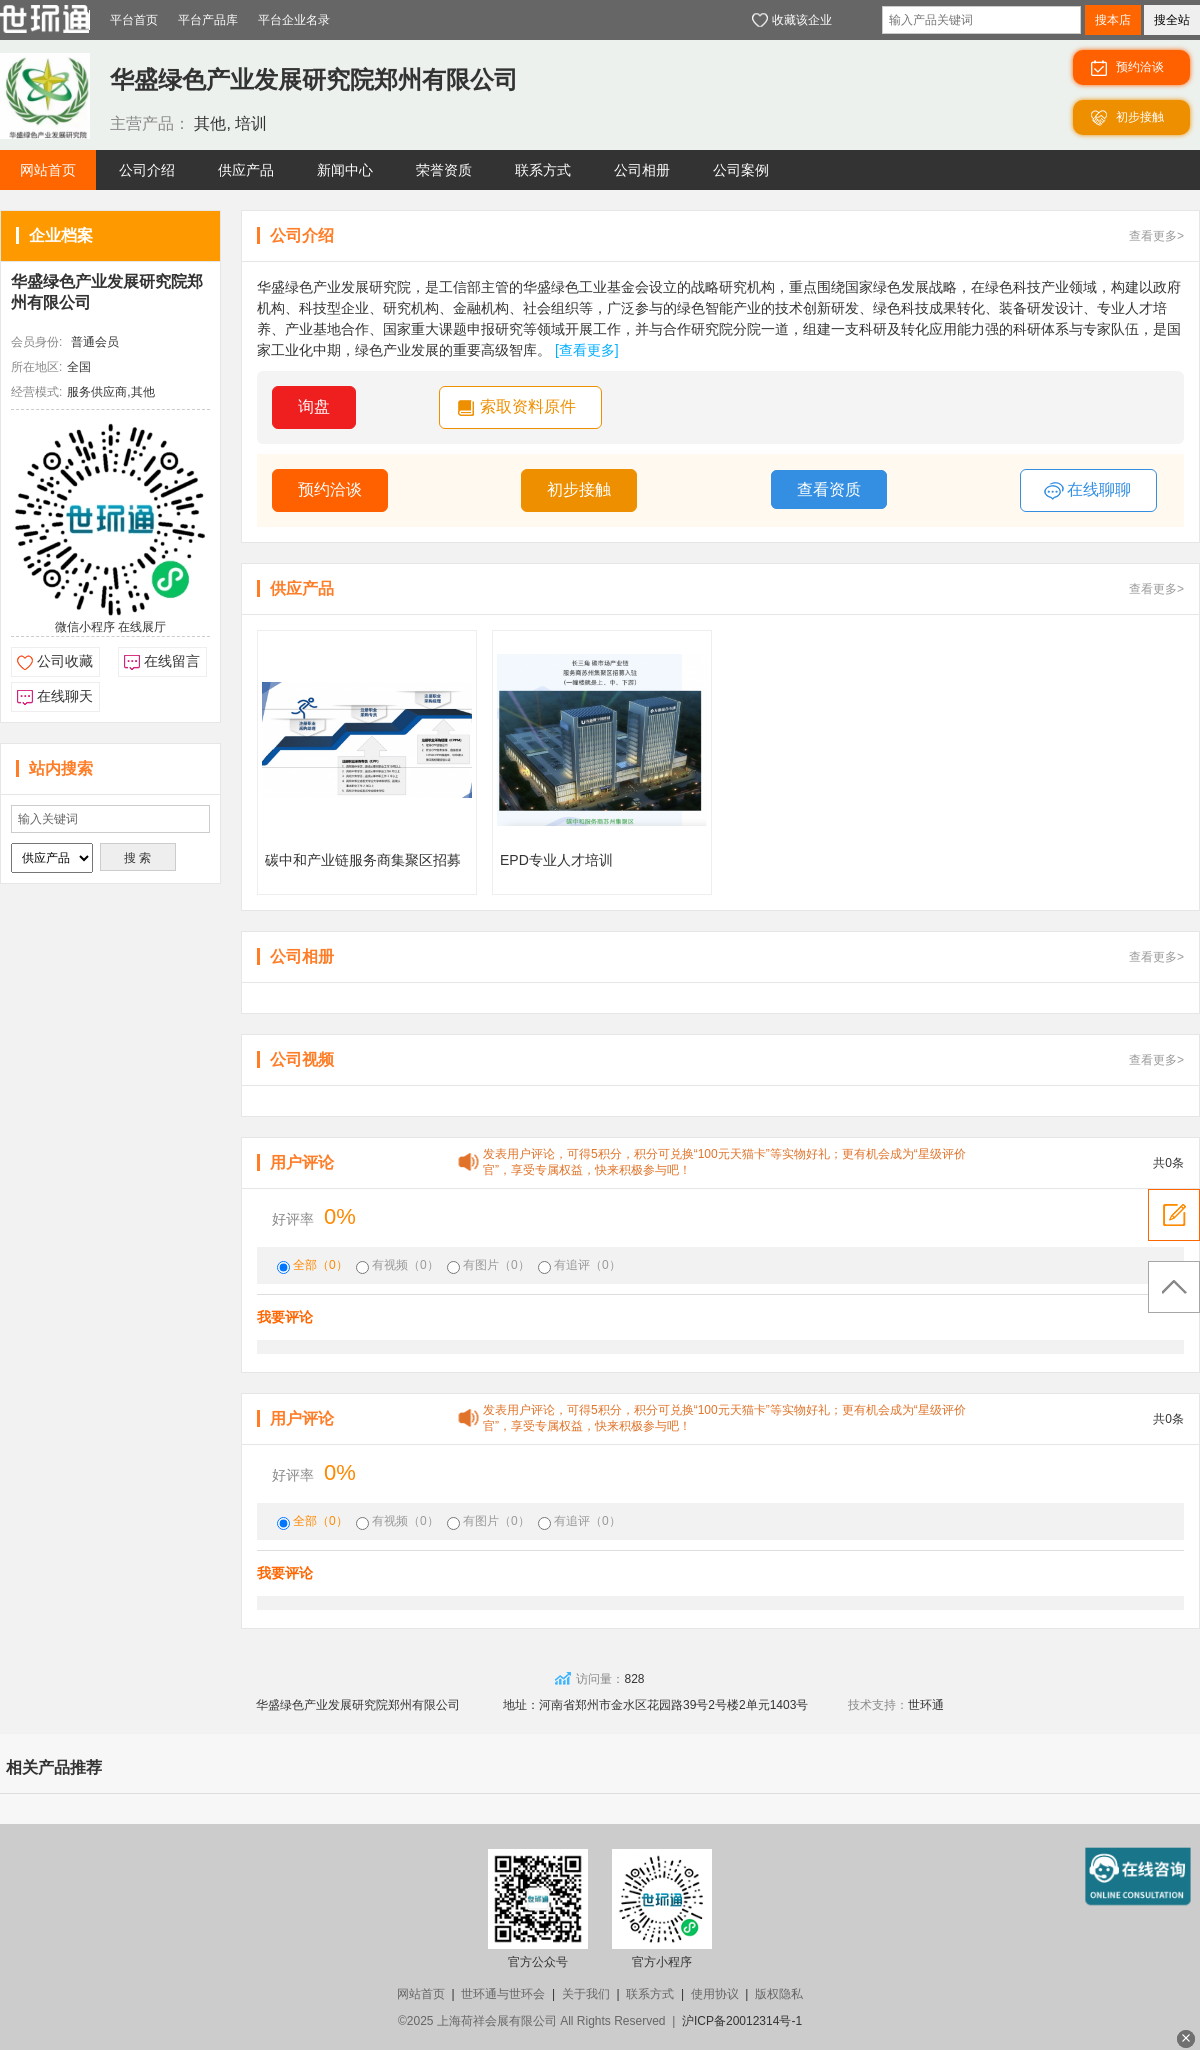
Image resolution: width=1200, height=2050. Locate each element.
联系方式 (650, 1994)
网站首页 (421, 1994)
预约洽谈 (330, 489)
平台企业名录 (294, 20)
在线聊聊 (1087, 491)
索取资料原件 (528, 406)
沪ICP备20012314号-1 (742, 2021)
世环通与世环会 (503, 1994)
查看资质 (829, 489)
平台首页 (134, 20)
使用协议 (715, 1994)
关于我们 (586, 1994)
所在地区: (36, 367)
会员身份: (36, 342)
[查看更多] (587, 350)
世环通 (926, 1705)
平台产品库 (208, 20)
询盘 (314, 406)
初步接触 (579, 489)
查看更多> (1156, 236)
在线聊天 (65, 696)
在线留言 (172, 661)
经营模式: (36, 392)
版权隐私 (779, 1994)
